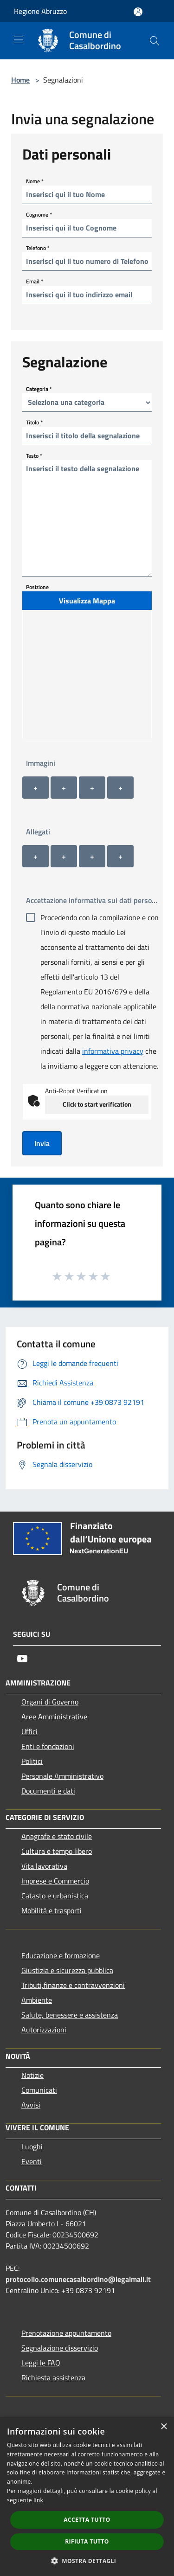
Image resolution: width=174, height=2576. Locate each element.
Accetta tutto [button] (87, 2520)
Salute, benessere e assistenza (69, 2014)
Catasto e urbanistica (54, 1895)
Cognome (39, 214)
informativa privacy (112, 1051)
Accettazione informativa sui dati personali (94, 900)
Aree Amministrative (54, 1716)
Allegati (38, 831)
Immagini (40, 763)
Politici (32, 1761)
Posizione (37, 587)
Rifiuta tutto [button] (87, 2541)
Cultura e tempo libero (56, 1851)
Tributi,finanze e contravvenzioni (73, 1985)
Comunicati (39, 2089)
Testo (34, 455)
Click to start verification (97, 1104)
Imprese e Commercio (55, 1880)
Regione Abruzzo (40, 11)
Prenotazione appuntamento (66, 2333)
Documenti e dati (48, 1790)
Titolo (34, 421)
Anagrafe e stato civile (56, 1836)
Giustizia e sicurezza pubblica (67, 1970)
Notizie (32, 2075)
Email (34, 280)
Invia (42, 1143)
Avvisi (30, 2104)
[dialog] (87, 2496)
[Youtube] (22, 1658)
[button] (87, 2560)
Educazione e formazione (60, 1955)
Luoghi (32, 2146)
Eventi (31, 2161)
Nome (35, 180)
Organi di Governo (49, 1701)
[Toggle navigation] (18, 39)
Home (20, 79)
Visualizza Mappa (87, 600)
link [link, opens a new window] (38, 2500)
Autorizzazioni (43, 2029)
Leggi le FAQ (40, 2362)
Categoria (39, 388)
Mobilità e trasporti (51, 1910)
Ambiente (36, 2000)
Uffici (29, 1731)
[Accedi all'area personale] (138, 12)
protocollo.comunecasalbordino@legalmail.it (78, 2279)
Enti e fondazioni (47, 1746)
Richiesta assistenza (53, 2377)
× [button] (163, 2426)
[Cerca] (154, 40)
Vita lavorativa (44, 1865)
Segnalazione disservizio (59, 2347)
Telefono (38, 247)
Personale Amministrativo (62, 1775)
